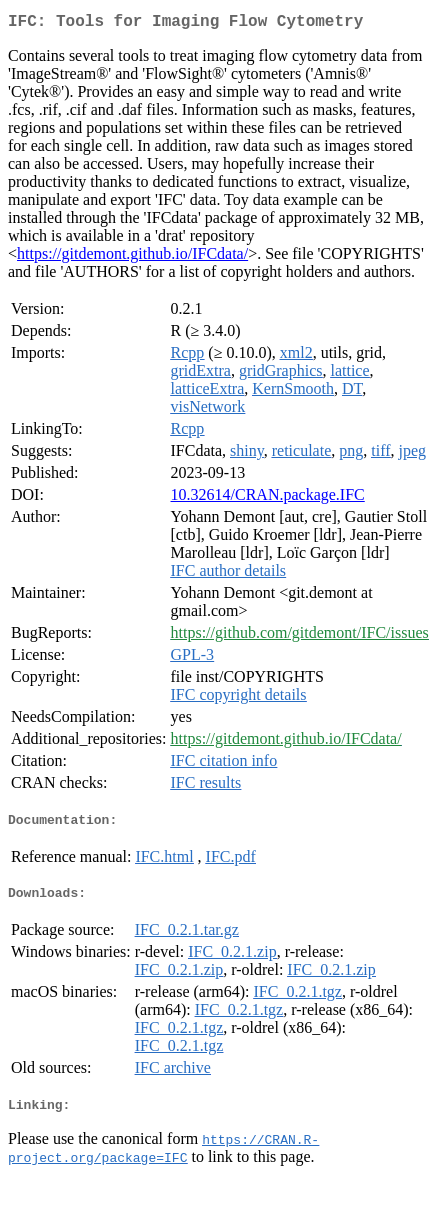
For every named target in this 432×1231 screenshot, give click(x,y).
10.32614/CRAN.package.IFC (268, 498)
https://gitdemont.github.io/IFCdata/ (132, 257)
